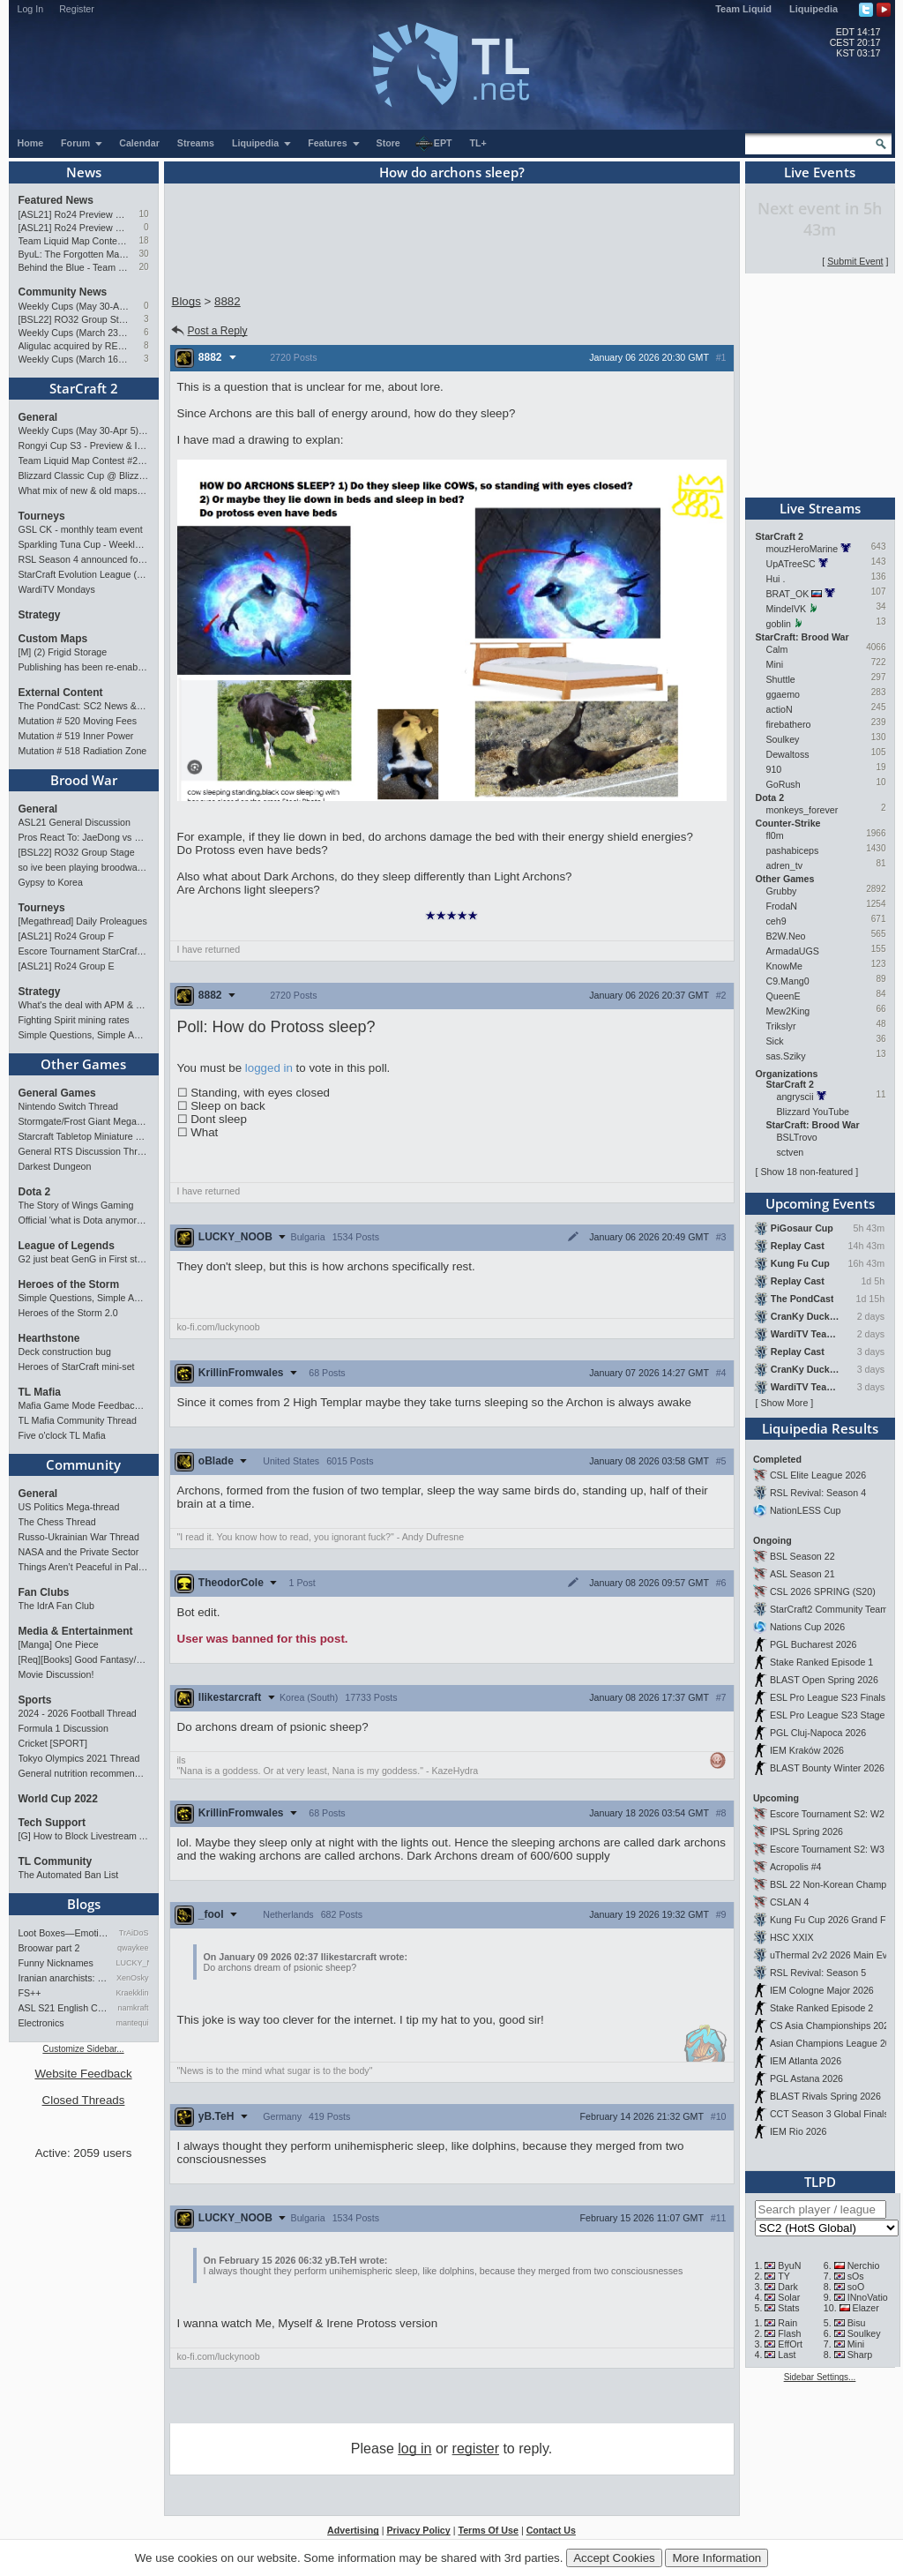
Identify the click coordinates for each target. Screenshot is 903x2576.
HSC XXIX (792, 1937)
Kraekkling (132, 1992)
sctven (790, 1152)
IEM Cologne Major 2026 (822, 1990)
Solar (789, 2297)
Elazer (866, 2308)
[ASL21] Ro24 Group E (67, 966)
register (475, 2448)
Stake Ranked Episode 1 (821, 1662)
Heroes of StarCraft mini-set (77, 1366)
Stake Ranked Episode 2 (821, 2008)
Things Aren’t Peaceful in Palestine (84, 1566)
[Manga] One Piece (59, 1644)
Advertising (353, 2530)
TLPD (820, 2181)
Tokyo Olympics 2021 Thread (79, 1758)
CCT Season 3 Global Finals (829, 2113)
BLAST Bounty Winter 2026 (827, 1768)
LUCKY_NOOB (132, 1962)
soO (856, 2286)
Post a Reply (208, 331)
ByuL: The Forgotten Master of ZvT (75, 254)
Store (388, 143)
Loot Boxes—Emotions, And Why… (64, 1933)
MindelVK (786, 608)
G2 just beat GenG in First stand (84, 1259)
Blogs (84, 1904)
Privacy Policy (418, 2530)
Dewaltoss (788, 754)
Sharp (859, 2354)
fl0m (775, 835)
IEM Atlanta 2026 (805, 2061)
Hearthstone (49, 1338)
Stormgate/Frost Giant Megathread (84, 1121)
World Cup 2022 (58, 1799)
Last (786, 2354)
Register (76, 9)
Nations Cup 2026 (807, 1626)
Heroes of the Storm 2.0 (68, 1312)
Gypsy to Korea (51, 882)
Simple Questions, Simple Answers (84, 1035)
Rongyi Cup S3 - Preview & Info (84, 445)
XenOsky (132, 1977)
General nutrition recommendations (84, 1773)
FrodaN (782, 906)
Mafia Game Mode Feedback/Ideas (84, 1405)
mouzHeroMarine (802, 548)
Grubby (781, 891)
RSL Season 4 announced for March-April (84, 559)
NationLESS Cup (805, 1510)
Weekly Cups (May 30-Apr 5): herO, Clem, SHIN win (75, 306)
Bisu (856, 2323)
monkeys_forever (802, 810)
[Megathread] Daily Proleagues (83, 921)
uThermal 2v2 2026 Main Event (835, 1955)
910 (774, 769)
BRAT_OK (788, 593)
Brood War (83, 780)
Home (31, 143)
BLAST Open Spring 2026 (824, 1679)
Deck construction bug (65, 1351)
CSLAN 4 (789, 1902)
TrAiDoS (134, 1932)
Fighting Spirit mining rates (74, 1020)
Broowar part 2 (49, 1948)
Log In (31, 9)
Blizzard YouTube (813, 1111)
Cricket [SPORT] (53, 1743)
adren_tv (784, 865)
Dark (788, 2286)
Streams (195, 143)
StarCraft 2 (83, 388)
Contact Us (551, 2530)
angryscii (795, 1096)
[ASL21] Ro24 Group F (66, 936)
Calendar (139, 143)
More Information (716, 2558)
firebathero (788, 724)
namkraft (132, 2007)
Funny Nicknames (56, 1963)
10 (143, 214)
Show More (784, 1402)
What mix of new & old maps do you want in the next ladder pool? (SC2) (84, 490)
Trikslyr (781, 1026)
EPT (433, 144)
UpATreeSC (791, 563)
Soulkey (783, 739)
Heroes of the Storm (69, 1284)
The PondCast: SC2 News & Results (84, 705)
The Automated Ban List (69, 1874)
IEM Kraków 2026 (807, 1750)
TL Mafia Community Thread (78, 1420)
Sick (775, 1041)
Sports (35, 1700)
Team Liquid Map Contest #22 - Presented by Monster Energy (75, 241)
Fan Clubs (44, 1592)
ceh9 (776, 921)
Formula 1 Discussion (63, 1728)
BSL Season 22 (802, 1556)
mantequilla (132, 2022)
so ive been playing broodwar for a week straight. (84, 867)
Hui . (776, 578)
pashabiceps (792, 850)
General (38, 417)
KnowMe (784, 966)
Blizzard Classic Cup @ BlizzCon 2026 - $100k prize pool (84, 475)
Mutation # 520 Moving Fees (78, 720)
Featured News (56, 200)
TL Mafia (40, 1392)
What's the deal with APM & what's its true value (84, 1005)
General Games (57, 1093)
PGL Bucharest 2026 (813, 1644)
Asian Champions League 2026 (835, 2043)
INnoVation (870, 2297)
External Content (61, 692)
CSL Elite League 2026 (818, 1475)
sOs (855, 2276)
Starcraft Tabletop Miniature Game (84, 1136)
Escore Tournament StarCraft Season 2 (84, 951)
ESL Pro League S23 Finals (827, 1697)
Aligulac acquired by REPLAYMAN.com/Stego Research (75, 346)
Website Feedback (82, 2073)
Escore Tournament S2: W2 (827, 1813)
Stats (788, 2308)
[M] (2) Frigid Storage (63, 652)
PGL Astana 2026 (806, 2078)
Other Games (83, 1064)
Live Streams (820, 508)
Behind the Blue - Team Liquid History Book (75, 267)
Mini (775, 664)
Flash (789, 2333)
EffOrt (790, 2344)
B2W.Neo (786, 936)
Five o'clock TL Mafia (62, 1435)
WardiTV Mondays (57, 589)
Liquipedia (813, 9)
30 (143, 253)
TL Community (56, 1861)
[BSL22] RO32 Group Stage (75, 319)
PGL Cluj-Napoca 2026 (818, 1732)
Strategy (40, 615)
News (83, 172)
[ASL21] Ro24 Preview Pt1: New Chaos (75, 227)
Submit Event (855, 261)
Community (83, 1464)
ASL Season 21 (802, 1574)
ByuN (789, 2265)
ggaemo (783, 694)
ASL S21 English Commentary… (64, 2008)
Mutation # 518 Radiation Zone (83, 750)
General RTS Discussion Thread (84, 1151)
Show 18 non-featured (806, 1171)
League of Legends (67, 1245)
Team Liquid (743, 9)
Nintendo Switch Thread (69, 1106)
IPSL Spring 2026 (806, 1831)
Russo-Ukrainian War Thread (79, 1536)
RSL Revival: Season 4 (818, 1492)
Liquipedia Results (820, 1428)
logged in (269, 1068)
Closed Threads (83, 2100)
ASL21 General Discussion (75, 822)
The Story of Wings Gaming (76, 1205)
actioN (779, 709)
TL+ (478, 143)
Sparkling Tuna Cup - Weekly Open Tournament (84, 544)
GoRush (783, 784)
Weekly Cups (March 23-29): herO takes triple (75, 332)
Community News (63, 292)
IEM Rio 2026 (798, 2131)
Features (334, 143)
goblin (778, 623)
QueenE (783, 996)
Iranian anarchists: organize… (64, 1978)
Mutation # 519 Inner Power (76, 735)
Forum (82, 143)
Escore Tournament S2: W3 (827, 1849)
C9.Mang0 (788, 981)
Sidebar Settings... (820, 2377)
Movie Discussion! (56, 1674)
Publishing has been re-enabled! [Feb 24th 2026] (84, 667)
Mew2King (788, 1011)
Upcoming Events (820, 1203)
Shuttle (780, 679)
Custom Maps (53, 639)
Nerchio (863, 2265)
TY (784, 2276)
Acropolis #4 (796, 1866)
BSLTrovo (797, 1137)
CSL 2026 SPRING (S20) (823, 1591)
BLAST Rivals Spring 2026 (825, 2096)
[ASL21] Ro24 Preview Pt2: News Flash (75, 214)
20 (143, 267)
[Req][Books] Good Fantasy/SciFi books (84, 1659)
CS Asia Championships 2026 (832, 2025)
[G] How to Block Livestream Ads (84, 1836)
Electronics (41, 2023)
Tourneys (42, 516)
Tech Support (52, 1822)
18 (143, 240)
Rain (787, 2323)
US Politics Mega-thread (69, 1506)
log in (414, 2448)
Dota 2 (35, 1192)
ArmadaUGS (792, 951)
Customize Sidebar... (82, 2049)
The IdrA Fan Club (56, 1605)
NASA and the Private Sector (79, 1551)
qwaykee (133, 1947)
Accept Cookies (614, 2558)
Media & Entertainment (76, 1631)
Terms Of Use (488, 2530)
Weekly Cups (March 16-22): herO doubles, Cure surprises (75, 359)
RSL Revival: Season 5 (818, 1972)
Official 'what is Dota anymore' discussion (84, 1220)
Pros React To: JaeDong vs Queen (84, 837)
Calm (777, 649)
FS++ (30, 1993)
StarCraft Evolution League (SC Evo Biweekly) (84, 574)
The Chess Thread (57, 1521)
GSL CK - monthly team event (81, 529)
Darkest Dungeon (55, 1166)
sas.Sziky (786, 1056)
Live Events (819, 172)
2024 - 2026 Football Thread (78, 1713)
